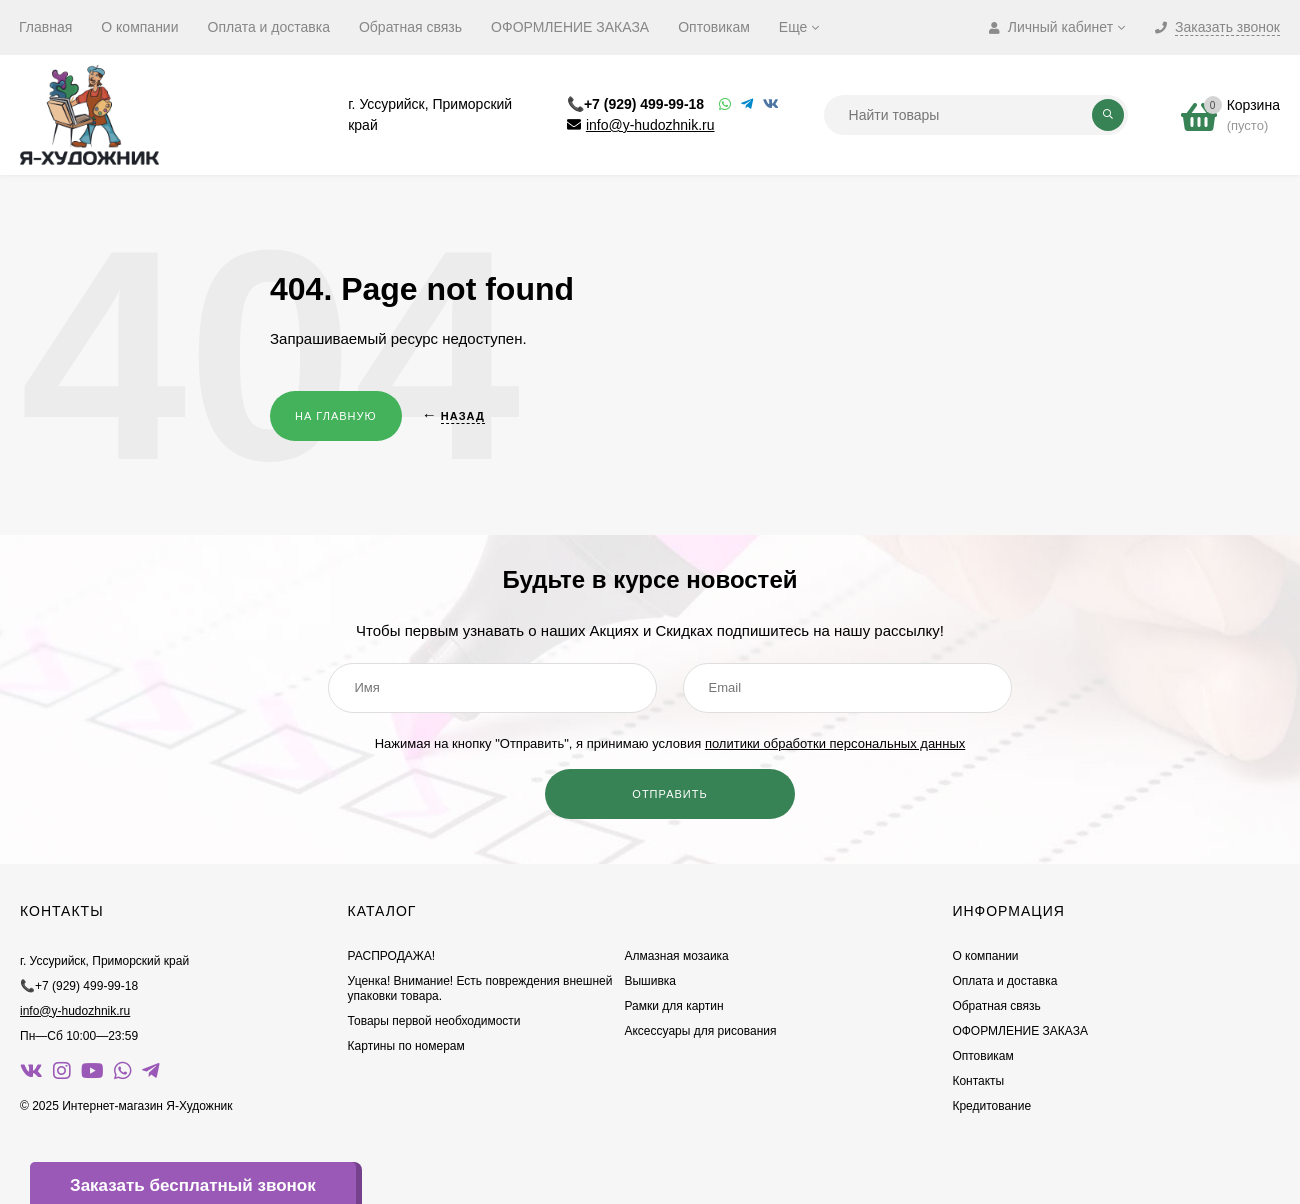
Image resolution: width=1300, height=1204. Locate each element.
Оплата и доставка (269, 27)
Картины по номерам (406, 1046)
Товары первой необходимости (434, 1021)
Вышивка (650, 981)
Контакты (978, 1081)
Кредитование (991, 1106)
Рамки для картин (673, 1006)
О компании (139, 27)
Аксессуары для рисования (700, 1031)
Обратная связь (410, 27)
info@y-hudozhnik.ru (650, 125)
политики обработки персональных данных (835, 743)
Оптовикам (714, 27)
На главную (336, 416)
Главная (45, 27)
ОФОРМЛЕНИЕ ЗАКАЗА (570, 27)
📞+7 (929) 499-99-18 (635, 104)
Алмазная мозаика (676, 956)
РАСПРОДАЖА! (392, 956)
